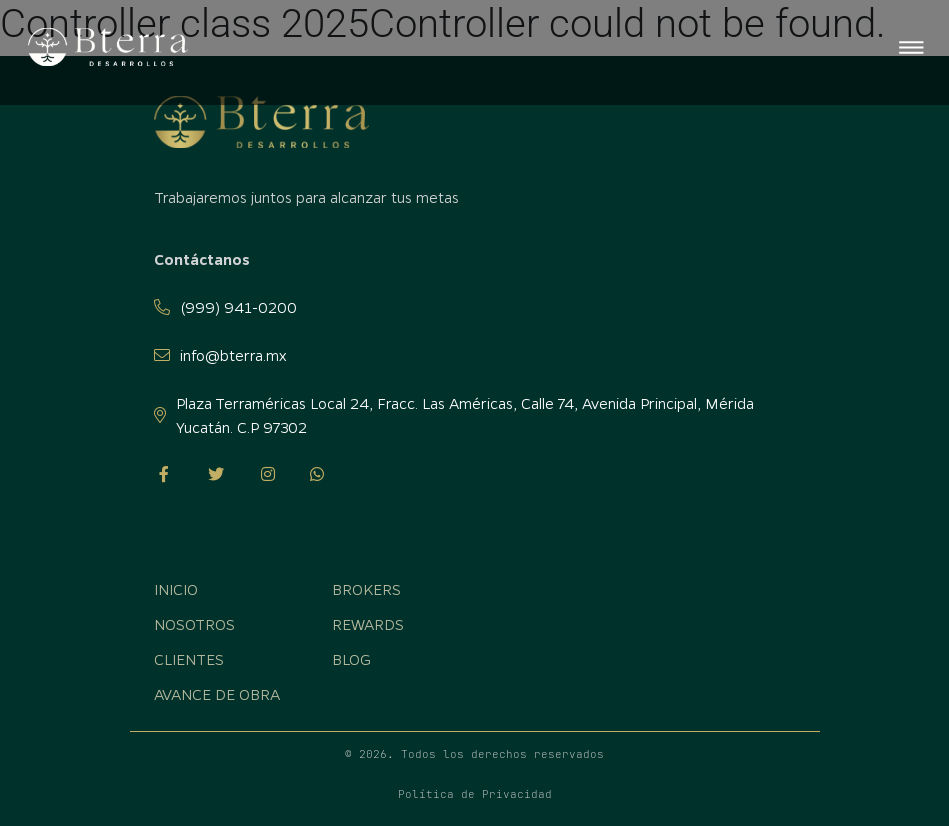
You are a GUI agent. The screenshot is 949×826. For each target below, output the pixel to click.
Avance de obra (217, 694)
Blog (351, 659)
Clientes (189, 659)
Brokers (366, 589)
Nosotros (194, 624)
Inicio (176, 589)
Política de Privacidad (475, 794)
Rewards (368, 624)
